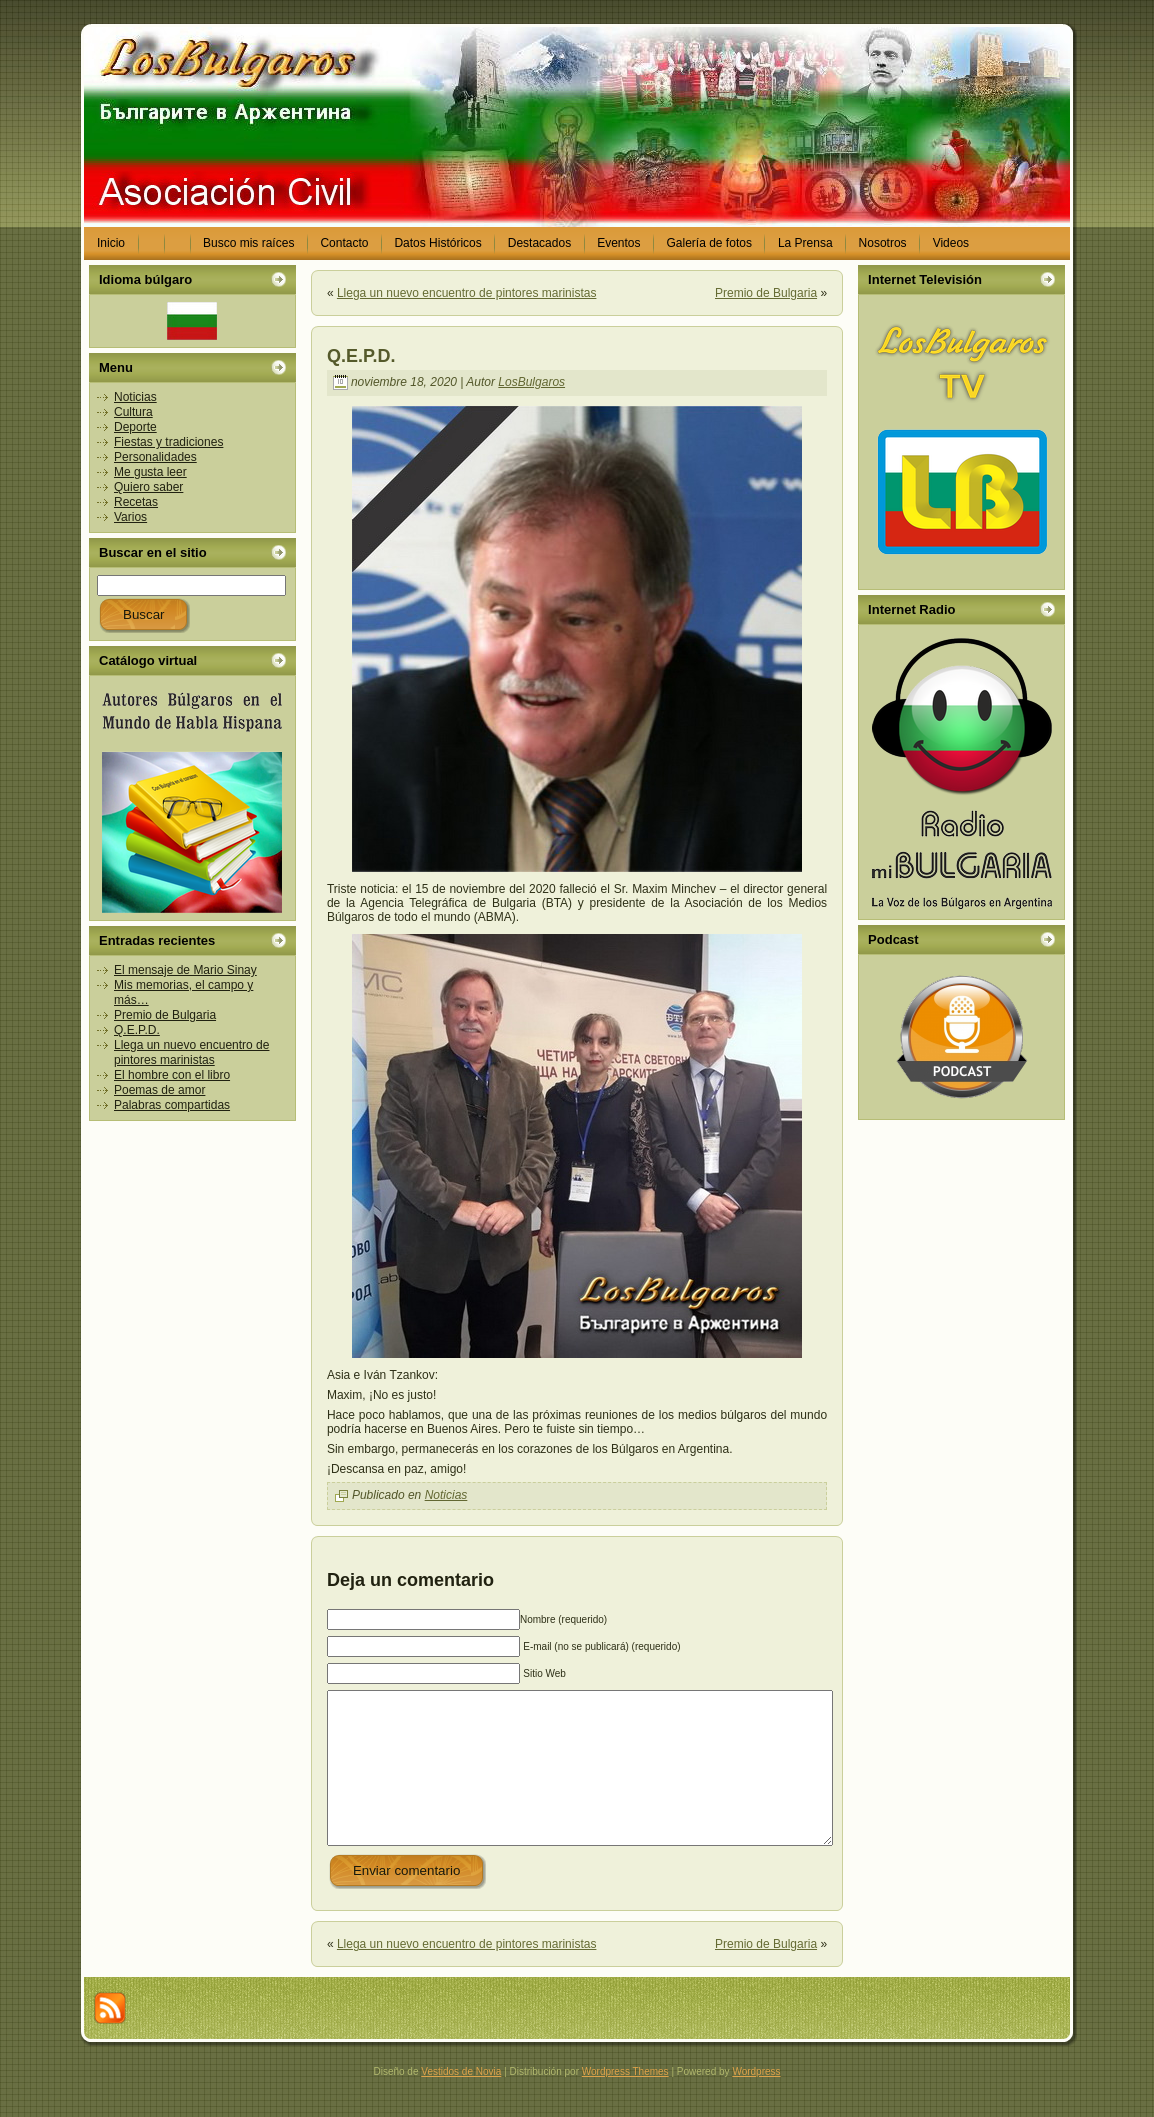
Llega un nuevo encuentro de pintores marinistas (191, 1052)
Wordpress (756, 2101)
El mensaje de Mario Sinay (185, 970)
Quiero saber (148, 487)
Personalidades (155, 457)
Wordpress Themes (625, 2101)
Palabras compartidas (172, 1105)
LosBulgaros (531, 382)
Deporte (135, 427)
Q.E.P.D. (137, 1030)
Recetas (136, 502)
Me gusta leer (150, 472)
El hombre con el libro (172, 1075)
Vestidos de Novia (461, 2101)
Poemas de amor (159, 1090)
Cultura (133, 412)
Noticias (135, 397)
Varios (130, 517)
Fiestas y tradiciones (168, 442)
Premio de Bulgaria (165, 1015)
